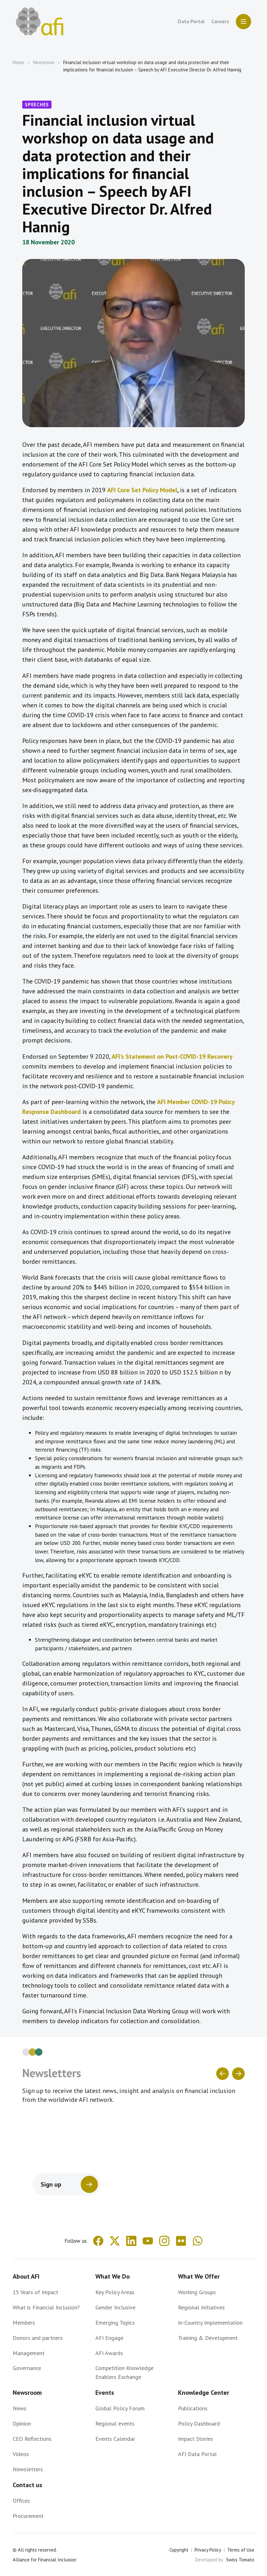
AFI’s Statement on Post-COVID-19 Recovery (172, 1056)
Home (18, 62)
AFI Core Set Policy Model (142, 490)
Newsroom (43, 62)
